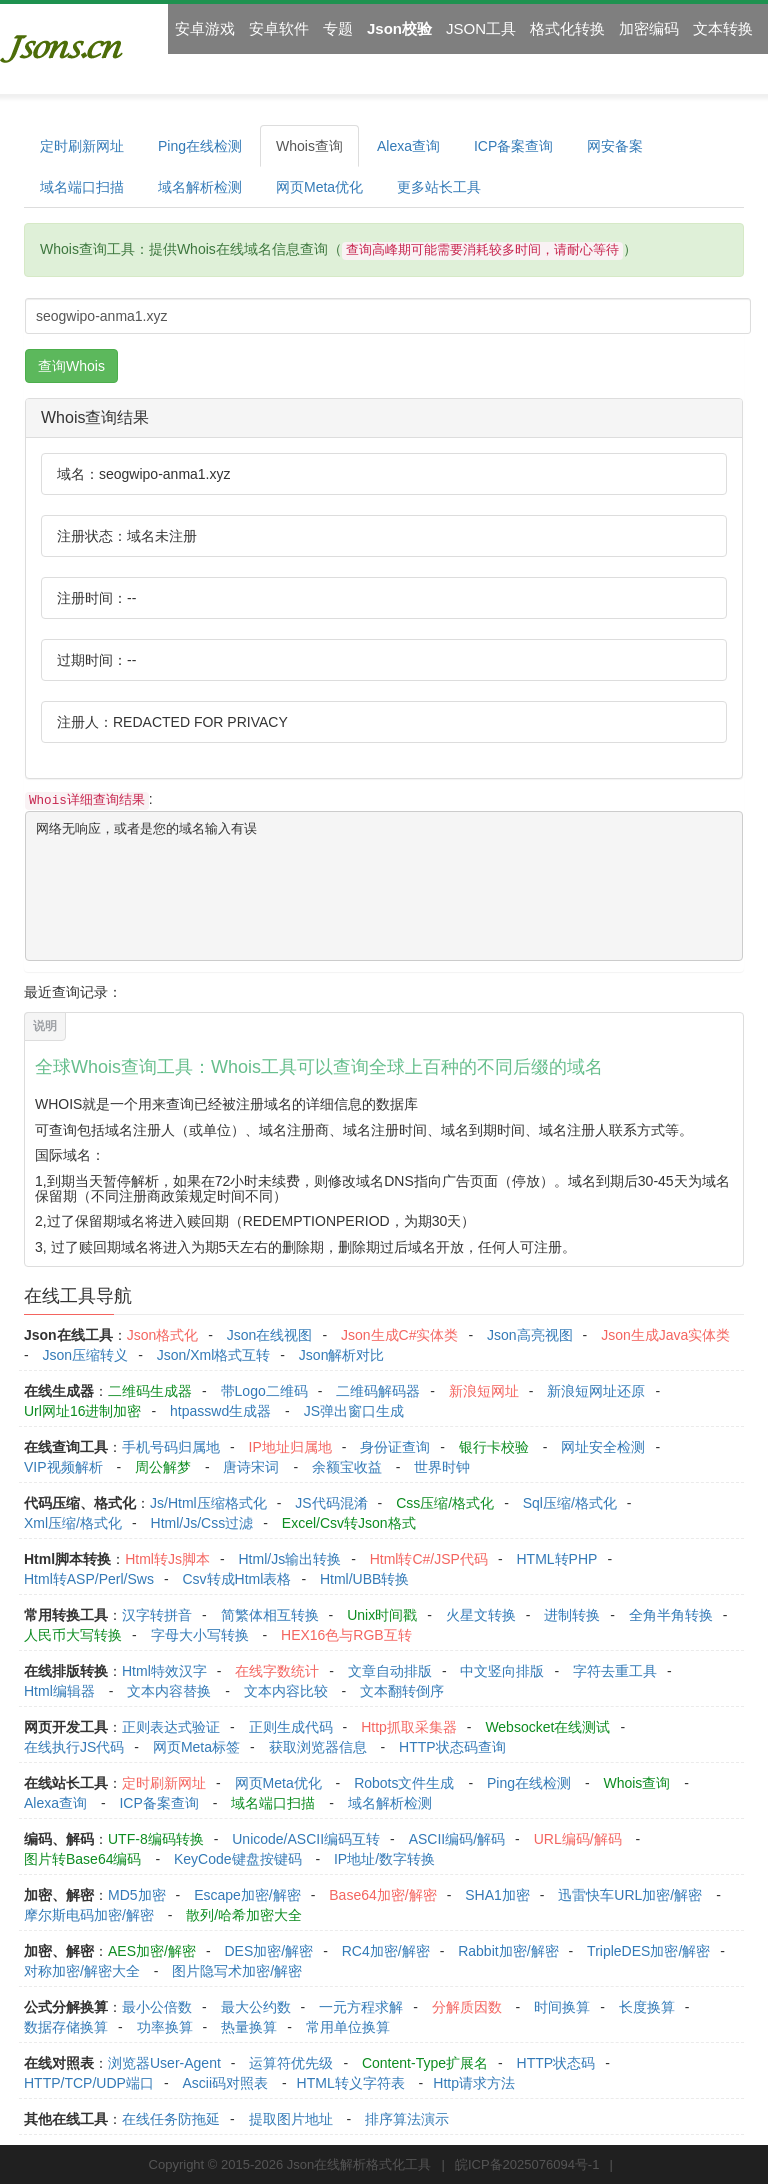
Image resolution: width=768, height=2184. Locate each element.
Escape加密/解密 (247, 1895)
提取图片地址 (291, 2119)
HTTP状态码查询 (452, 1747)
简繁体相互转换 (270, 1615)
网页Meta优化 (319, 187)
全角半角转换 (671, 1615)
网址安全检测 (603, 1447)
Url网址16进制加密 (82, 1411)
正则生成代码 (291, 1727)
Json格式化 (163, 1335)
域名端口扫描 (82, 187)
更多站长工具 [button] (439, 187)
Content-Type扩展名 (425, 2063)
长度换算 (647, 2007)
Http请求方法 (474, 2083)
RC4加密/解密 (386, 1951)
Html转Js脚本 (167, 1559)
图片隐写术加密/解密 (237, 1971)
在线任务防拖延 (171, 2119)
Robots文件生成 (404, 1783)
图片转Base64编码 (82, 1859)
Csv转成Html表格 (236, 1579)
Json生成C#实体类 (399, 1335)
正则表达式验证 (171, 1727)
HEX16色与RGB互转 (346, 1635)
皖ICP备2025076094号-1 (527, 2164)
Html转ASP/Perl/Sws (89, 1579)
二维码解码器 (378, 1391)
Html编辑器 (59, 1691)
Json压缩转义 (86, 1355)
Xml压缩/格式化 (73, 1523)
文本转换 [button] (723, 28)
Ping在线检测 (200, 146)
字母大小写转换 (200, 1635)
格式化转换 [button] (567, 28)
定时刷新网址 (82, 146)
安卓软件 (279, 28)
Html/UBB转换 (364, 1579)
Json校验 (399, 28)
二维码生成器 (150, 1391)
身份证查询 (395, 1447)
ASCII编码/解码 (457, 1839)
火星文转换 (481, 1615)
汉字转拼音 (157, 1615)
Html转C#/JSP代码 (429, 1559)
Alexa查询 (408, 146)
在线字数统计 (277, 1671)
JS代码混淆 (331, 1503)
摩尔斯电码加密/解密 (89, 1915)
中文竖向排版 (502, 1671)
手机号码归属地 (171, 1447)
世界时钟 (442, 1467)
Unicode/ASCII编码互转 (306, 1839)
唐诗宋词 (251, 1467)
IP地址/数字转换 (384, 1859)
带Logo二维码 (264, 1391)
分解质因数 (467, 2007)
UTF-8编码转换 (156, 1839)
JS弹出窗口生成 (354, 1411)
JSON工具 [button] (481, 28)
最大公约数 (256, 2007)
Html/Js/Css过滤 (202, 1523)
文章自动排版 (390, 1671)
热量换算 (249, 2027)
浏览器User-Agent (164, 2063)
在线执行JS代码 (74, 1747)
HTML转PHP (557, 1559)
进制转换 (572, 1615)
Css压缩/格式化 (445, 1503)
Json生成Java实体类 (665, 1335)
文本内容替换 (169, 1691)
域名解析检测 (200, 187)
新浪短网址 (484, 1391)
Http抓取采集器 (409, 1727)
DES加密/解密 (268, 1951)
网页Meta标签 (196, 1747)
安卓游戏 (205, 28)
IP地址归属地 (290, 1447)
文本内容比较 (286, 1691)
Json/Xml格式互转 (214, 1355)
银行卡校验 (494, 1447)
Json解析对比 (342, 1355)
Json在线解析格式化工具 (359, 2164)
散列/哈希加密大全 (244, 1915)
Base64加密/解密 (382, 1895)
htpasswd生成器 (220, 1411)
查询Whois (71, 366)
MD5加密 (137, 1895)
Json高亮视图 (530, 1335)
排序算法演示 (407, 2119)
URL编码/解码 (578, 1839)
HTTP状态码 (556, 2063)
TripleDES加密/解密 (648, 1951)
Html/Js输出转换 (289, 1559)
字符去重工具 (615, 1671)
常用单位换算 (348, 2027)
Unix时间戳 (382, 1615)
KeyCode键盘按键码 (238, 1859)
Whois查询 (309, 146)
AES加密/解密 (152, 1951)
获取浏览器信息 (318, 1747)
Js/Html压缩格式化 (208, 1503)
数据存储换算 (66, 2027)
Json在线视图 (270, 1335)
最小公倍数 (157, 2007)
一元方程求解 (361, 2007)
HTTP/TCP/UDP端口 (89, 2083)
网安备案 (615, 146)
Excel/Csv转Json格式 (349, 1523)
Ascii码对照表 (225, 2083)
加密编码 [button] (649, 28)
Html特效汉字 (164, 1671)
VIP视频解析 (63, 1467)
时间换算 (562, 2007)
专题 (338, 28)
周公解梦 (163, 1467)
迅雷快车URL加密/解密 (630, 1895)
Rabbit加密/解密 (508, 1951)
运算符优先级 (291, 2063)
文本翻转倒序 (402, 1691)
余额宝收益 (347, 1467)
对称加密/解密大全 (82, 1971)
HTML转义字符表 (351, 2083)
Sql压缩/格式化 (570, 1503)
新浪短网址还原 (596, 1391)
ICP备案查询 (513, 146)
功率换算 (165, 2027)
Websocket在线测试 (547, 1727)
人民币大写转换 (73, 1635)
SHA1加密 (497, 1895)
